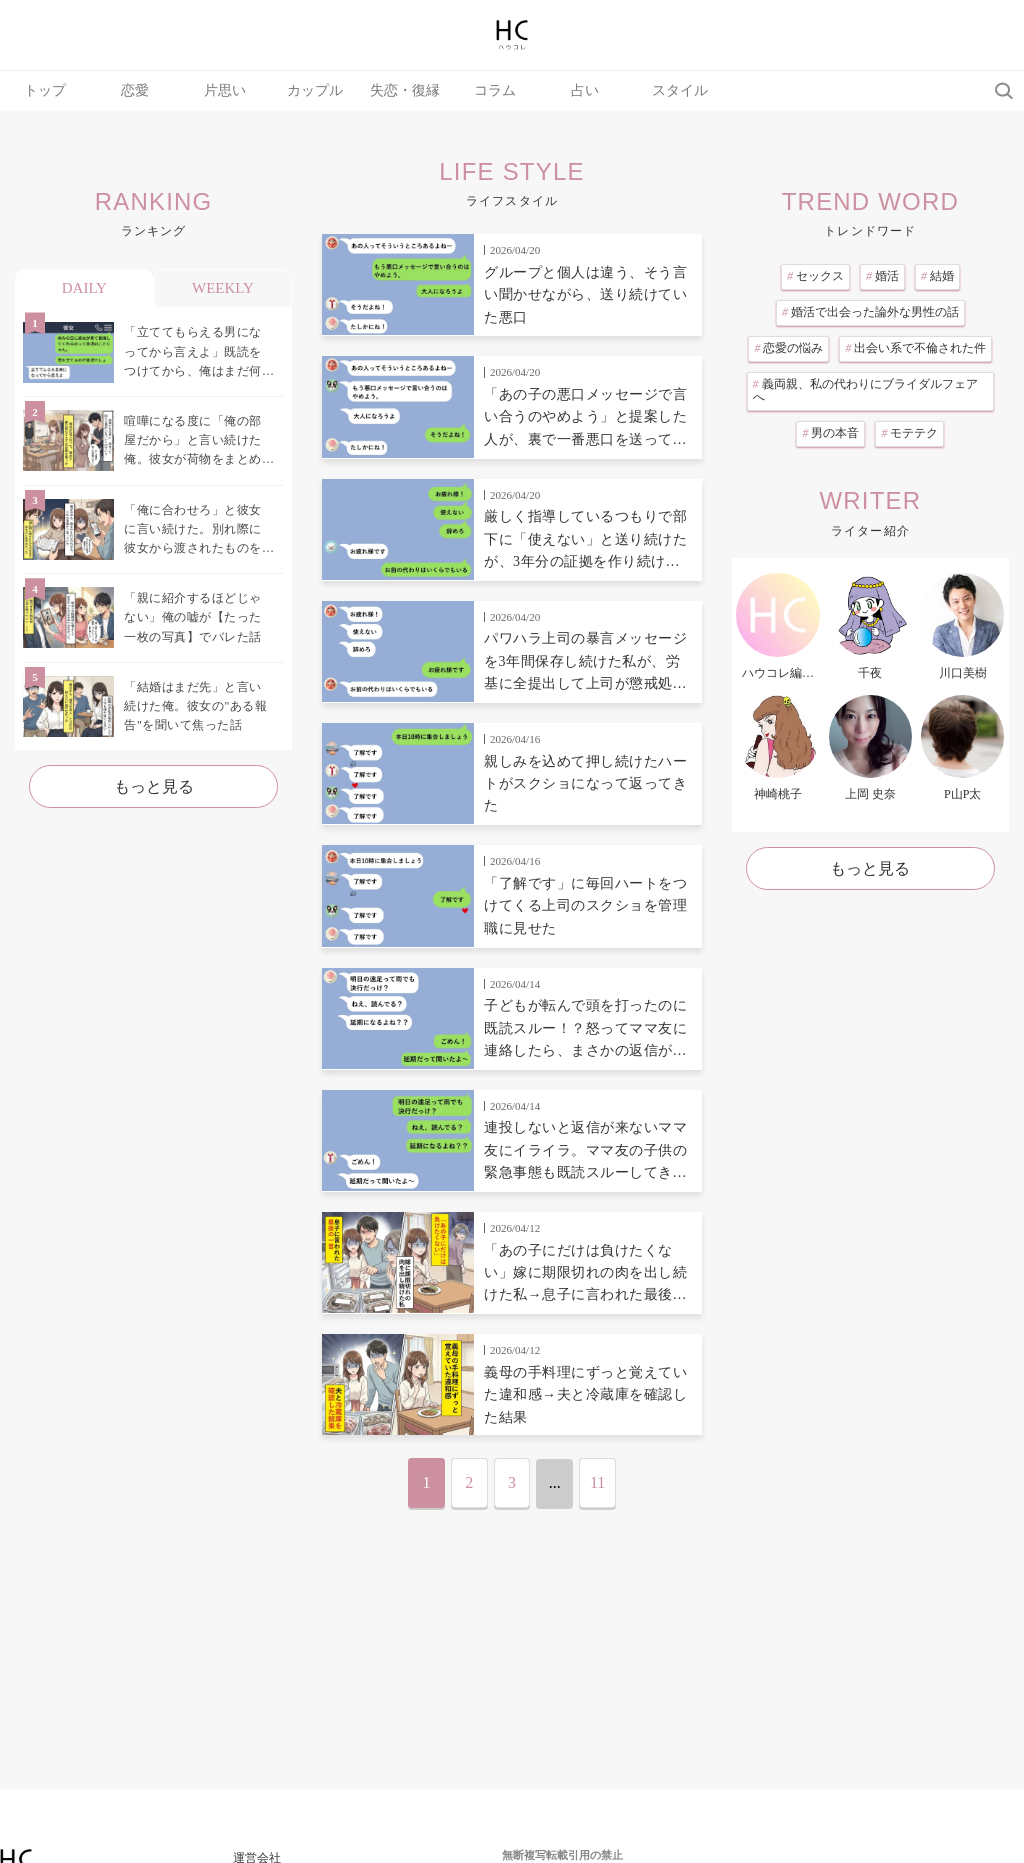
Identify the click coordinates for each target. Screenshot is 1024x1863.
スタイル (680, 90)
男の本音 (830, 433)
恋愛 (135, 90)
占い (585, 90)
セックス (815, 276)
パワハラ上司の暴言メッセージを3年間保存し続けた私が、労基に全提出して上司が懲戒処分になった (585, 663)
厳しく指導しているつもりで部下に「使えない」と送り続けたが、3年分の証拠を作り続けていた (585, 541)
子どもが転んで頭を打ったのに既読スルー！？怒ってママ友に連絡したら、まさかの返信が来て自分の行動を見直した (585, 1030)
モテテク (909, 433)
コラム (495, 90)
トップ (45, 90)
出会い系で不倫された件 (915, 348)
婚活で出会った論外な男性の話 (870, 312)
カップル (315, 90)
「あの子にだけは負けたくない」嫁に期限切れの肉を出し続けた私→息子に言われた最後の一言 (585, 1275)
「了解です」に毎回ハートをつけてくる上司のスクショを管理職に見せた (585, 906)
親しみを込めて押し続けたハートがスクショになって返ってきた (585, 784)
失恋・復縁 (405, 90)
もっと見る (154, 786)
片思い (225, 90)
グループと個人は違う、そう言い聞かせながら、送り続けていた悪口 (585, 295)
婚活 (882, 276)
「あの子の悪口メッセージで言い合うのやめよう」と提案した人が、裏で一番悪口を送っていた (585, 419)
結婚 (937, 276)
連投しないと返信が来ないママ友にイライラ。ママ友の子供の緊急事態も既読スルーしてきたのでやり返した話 (585, 1152)
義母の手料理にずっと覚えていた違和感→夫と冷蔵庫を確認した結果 (585, 1395)
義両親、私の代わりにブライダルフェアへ (865, 391)
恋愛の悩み (788, 348)
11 (597, 1482)
